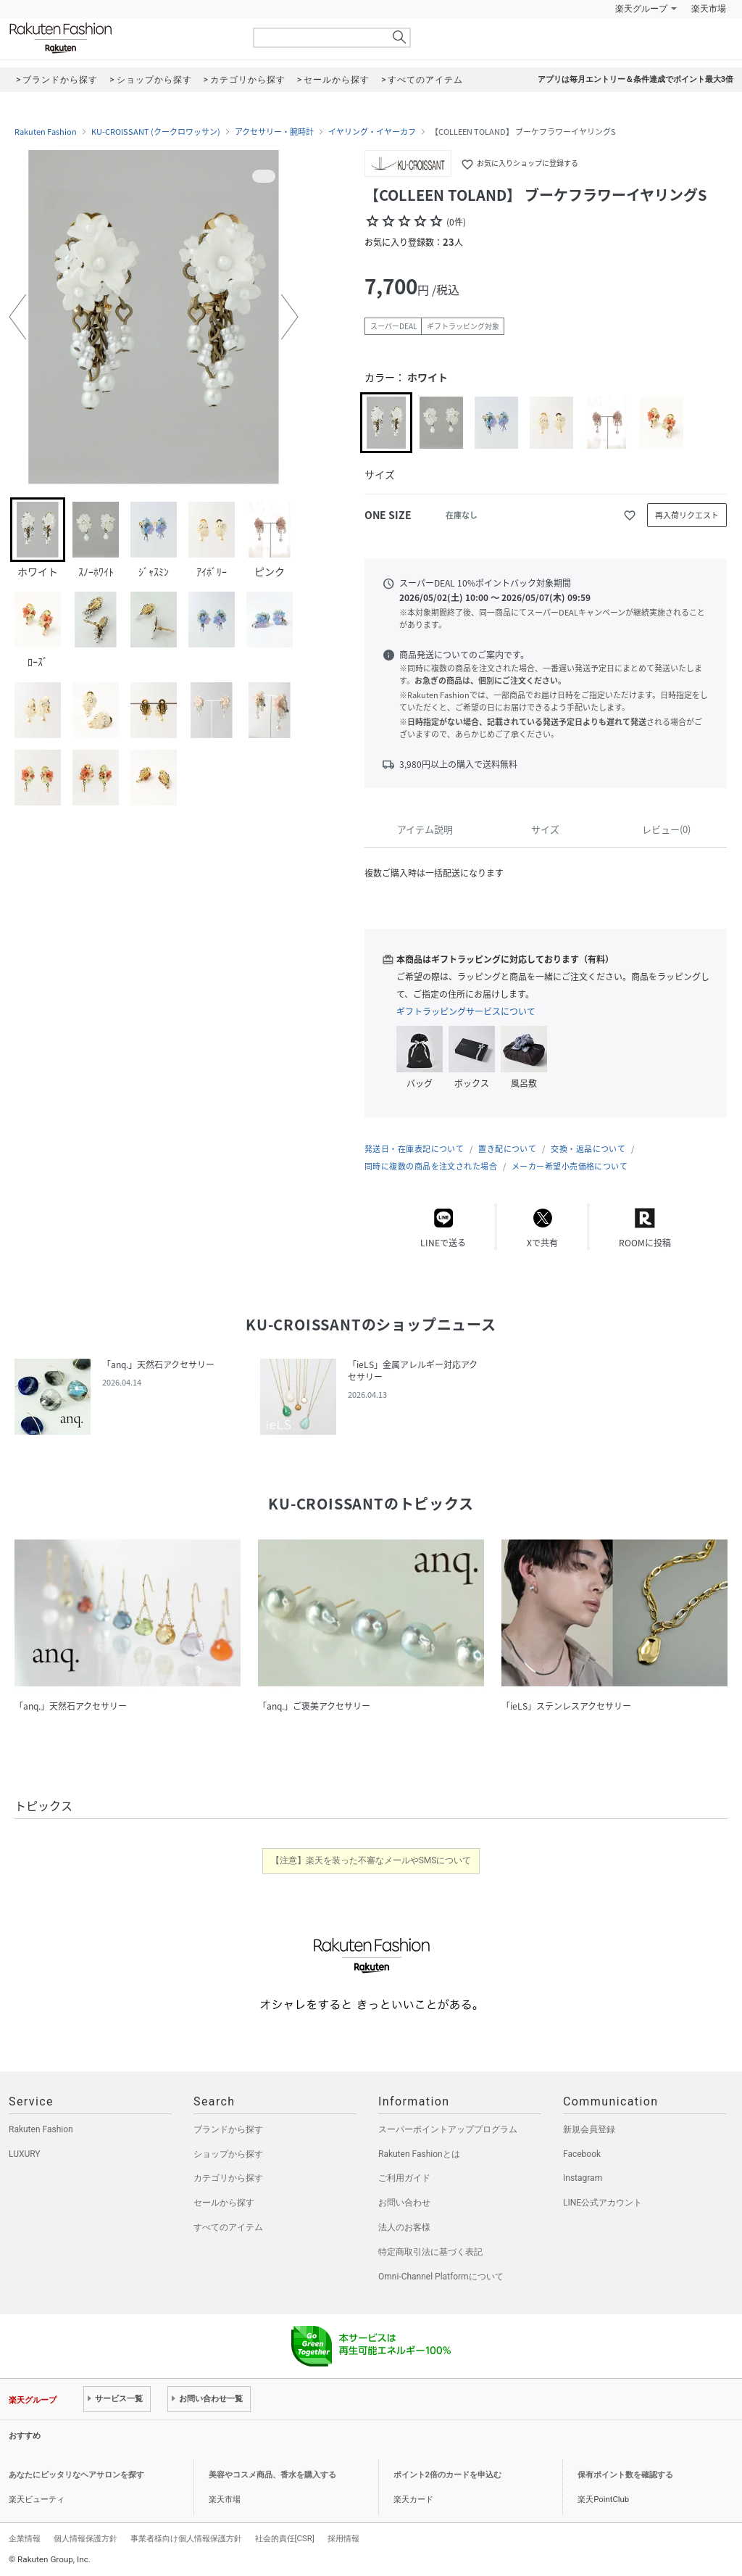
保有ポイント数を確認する (625, 2475)
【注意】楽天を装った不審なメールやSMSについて (371, 1860)
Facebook (582, 2154)
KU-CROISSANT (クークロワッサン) (155, 132)
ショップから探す (228, 2154)
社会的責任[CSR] (284, 2538)
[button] (17, 317)
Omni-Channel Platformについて (441, 2276)
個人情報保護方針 (85, 2538)
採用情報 (343, 2538)
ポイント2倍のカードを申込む (447, 2475)
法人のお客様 (404, 2227)
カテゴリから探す (228, 2178)
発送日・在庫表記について (414, 1149)
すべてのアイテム (228, 2227)
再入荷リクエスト (687, 515)
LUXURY (25, 2154)
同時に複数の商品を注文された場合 (430, 1166)
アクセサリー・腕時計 (274, 132)
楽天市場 (708, 9)
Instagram (582, 2178)
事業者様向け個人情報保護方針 (186, 2538)
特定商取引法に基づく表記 (430, 2252)
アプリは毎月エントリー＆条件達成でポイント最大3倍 (635, 79)
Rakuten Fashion (121, 38)
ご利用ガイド (404, 2178)
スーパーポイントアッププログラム (447, 2129)
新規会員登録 (589, 2129)
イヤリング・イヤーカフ (372, 132)
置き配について (507, 1149)
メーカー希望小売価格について (570, 1166)
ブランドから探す (228, 2129)
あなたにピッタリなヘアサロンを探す (76, 2475)
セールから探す (223, 2203)
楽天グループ (641, 9)
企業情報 (25, 2538)
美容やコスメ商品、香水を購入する (272, 2475)
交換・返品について (588, 1149)
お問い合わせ (404, 2203)
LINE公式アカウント (602, 2203)
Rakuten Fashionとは (419, 2154)
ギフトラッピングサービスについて (465, 1011)
